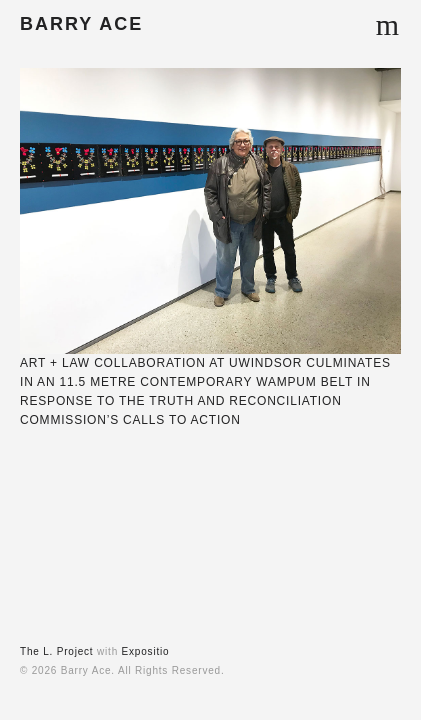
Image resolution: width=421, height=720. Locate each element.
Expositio (146, 651)
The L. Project (56, 651)
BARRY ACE (81, 24)
